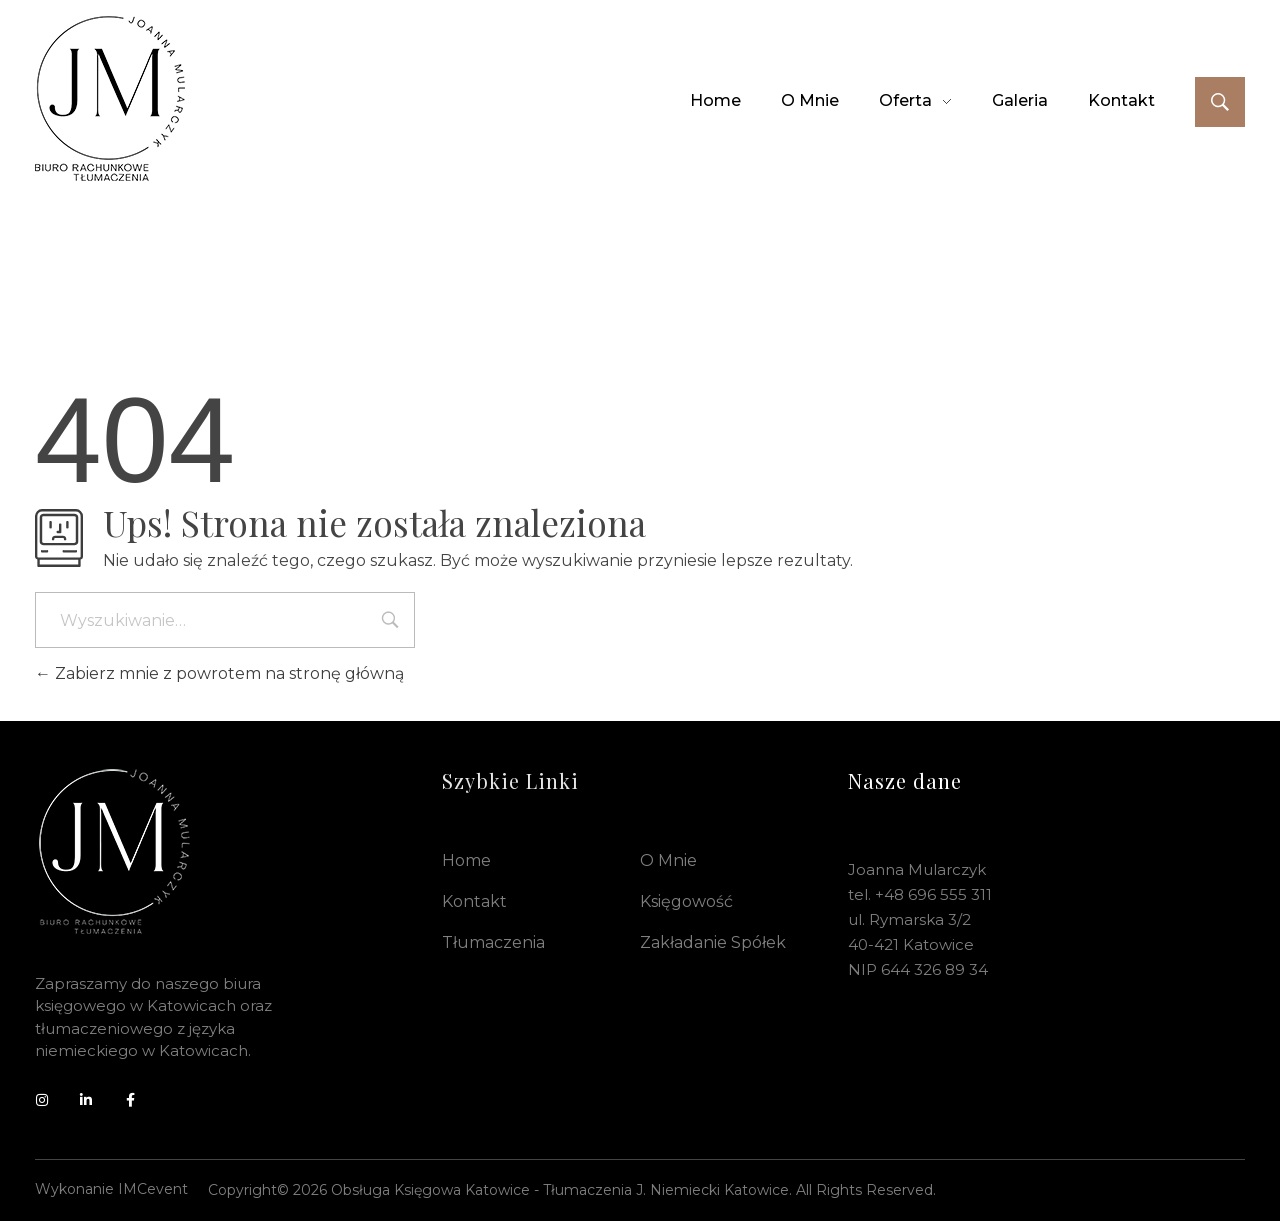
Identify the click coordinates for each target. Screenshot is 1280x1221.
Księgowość (686, 901)
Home (466, 860)
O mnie (668, 860)
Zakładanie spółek (713, 942)
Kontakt (474, 901)
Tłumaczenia (493, 942)
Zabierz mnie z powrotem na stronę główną (219, 673)
